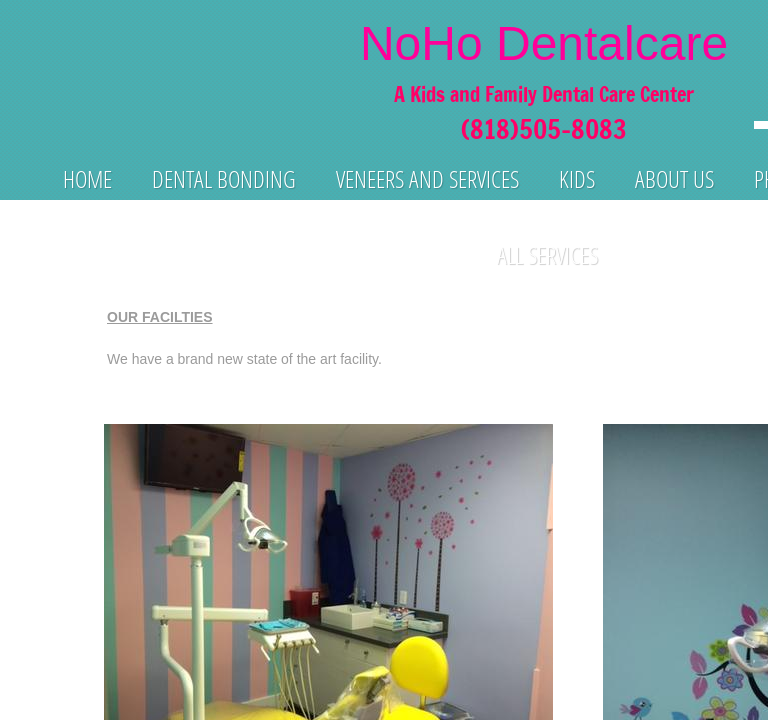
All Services (547, 254)
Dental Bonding (224, 178)
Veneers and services (427, 178)
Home (87, 178)
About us (674, 178)
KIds (577, 178)
